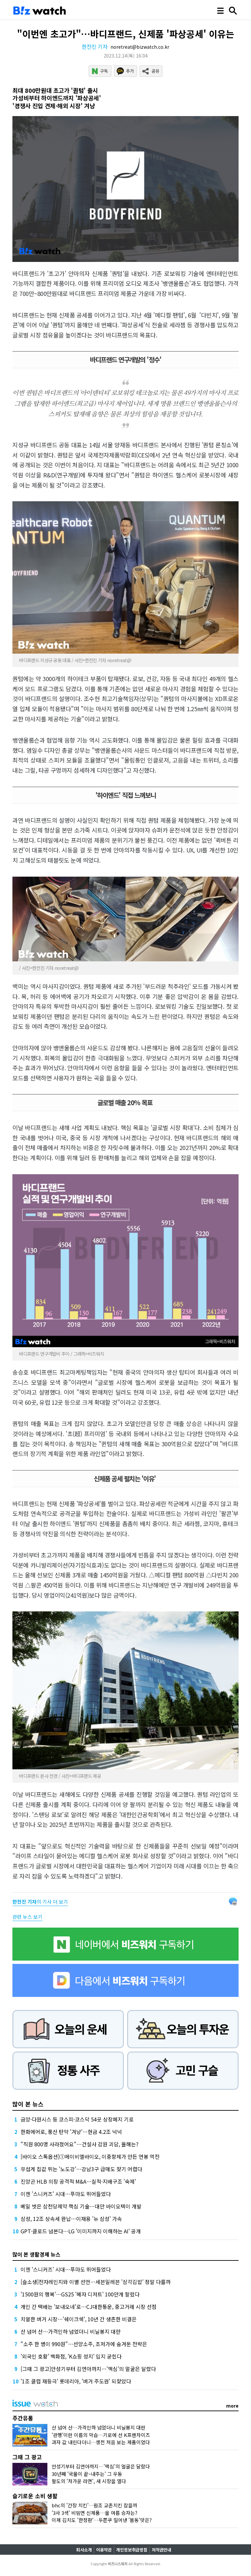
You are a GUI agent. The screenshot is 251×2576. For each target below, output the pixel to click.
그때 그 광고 (27, 2457)
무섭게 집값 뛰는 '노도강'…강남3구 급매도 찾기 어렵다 (81, 2169)
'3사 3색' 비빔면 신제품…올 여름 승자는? (94, 2512)
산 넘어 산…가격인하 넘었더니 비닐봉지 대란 (71, 2331)
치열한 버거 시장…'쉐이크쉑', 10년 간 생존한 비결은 (79, 2319)
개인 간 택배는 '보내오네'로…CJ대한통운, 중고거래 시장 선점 (89, 2306)
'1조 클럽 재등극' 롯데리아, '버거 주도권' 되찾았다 (76, 2381)
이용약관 (104, 2550)
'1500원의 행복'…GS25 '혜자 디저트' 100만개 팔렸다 (80, 2294)
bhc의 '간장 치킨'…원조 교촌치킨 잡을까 (94, 2505)
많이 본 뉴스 (27, 2104)
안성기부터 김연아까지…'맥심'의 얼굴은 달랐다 (101, 2466)
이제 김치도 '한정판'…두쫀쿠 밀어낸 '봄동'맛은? (102, 2519)
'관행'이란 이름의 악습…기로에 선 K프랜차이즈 (101, 2434)
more (232, 2405)
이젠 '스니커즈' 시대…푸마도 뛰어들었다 (66, 2194)
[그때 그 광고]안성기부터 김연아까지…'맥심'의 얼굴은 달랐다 (88, 2369)
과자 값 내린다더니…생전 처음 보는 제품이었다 (101, 2442)
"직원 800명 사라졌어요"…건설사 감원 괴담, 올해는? (80, 2144)
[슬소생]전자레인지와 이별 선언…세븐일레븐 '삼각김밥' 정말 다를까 (96, 2282)
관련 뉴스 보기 (27, 1916)
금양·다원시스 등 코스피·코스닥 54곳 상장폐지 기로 (77, 2119)
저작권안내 (161, 2550)
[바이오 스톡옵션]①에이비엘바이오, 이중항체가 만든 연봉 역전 (90, 2156)
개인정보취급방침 (131, 2550)
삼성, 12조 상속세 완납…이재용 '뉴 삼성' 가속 (71, 2219)
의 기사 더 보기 (40, 1901)
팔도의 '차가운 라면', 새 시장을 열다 (89, 2481)
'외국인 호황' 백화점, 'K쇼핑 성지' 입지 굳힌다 (71, 2356)
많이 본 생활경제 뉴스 (36, 2254)
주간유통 (22, 2418)
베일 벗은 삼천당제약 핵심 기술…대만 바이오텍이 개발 (81, 2206)
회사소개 (84, 2550)
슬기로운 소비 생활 (35, 2496)
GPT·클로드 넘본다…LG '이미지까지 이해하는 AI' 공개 (81, 2231)
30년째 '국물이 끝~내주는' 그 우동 (87, 2473)
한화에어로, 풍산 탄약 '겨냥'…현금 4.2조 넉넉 (71, 2132)
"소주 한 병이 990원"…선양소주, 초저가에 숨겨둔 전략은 (84, 2344)
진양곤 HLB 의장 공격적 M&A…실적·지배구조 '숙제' (78, 2181)
